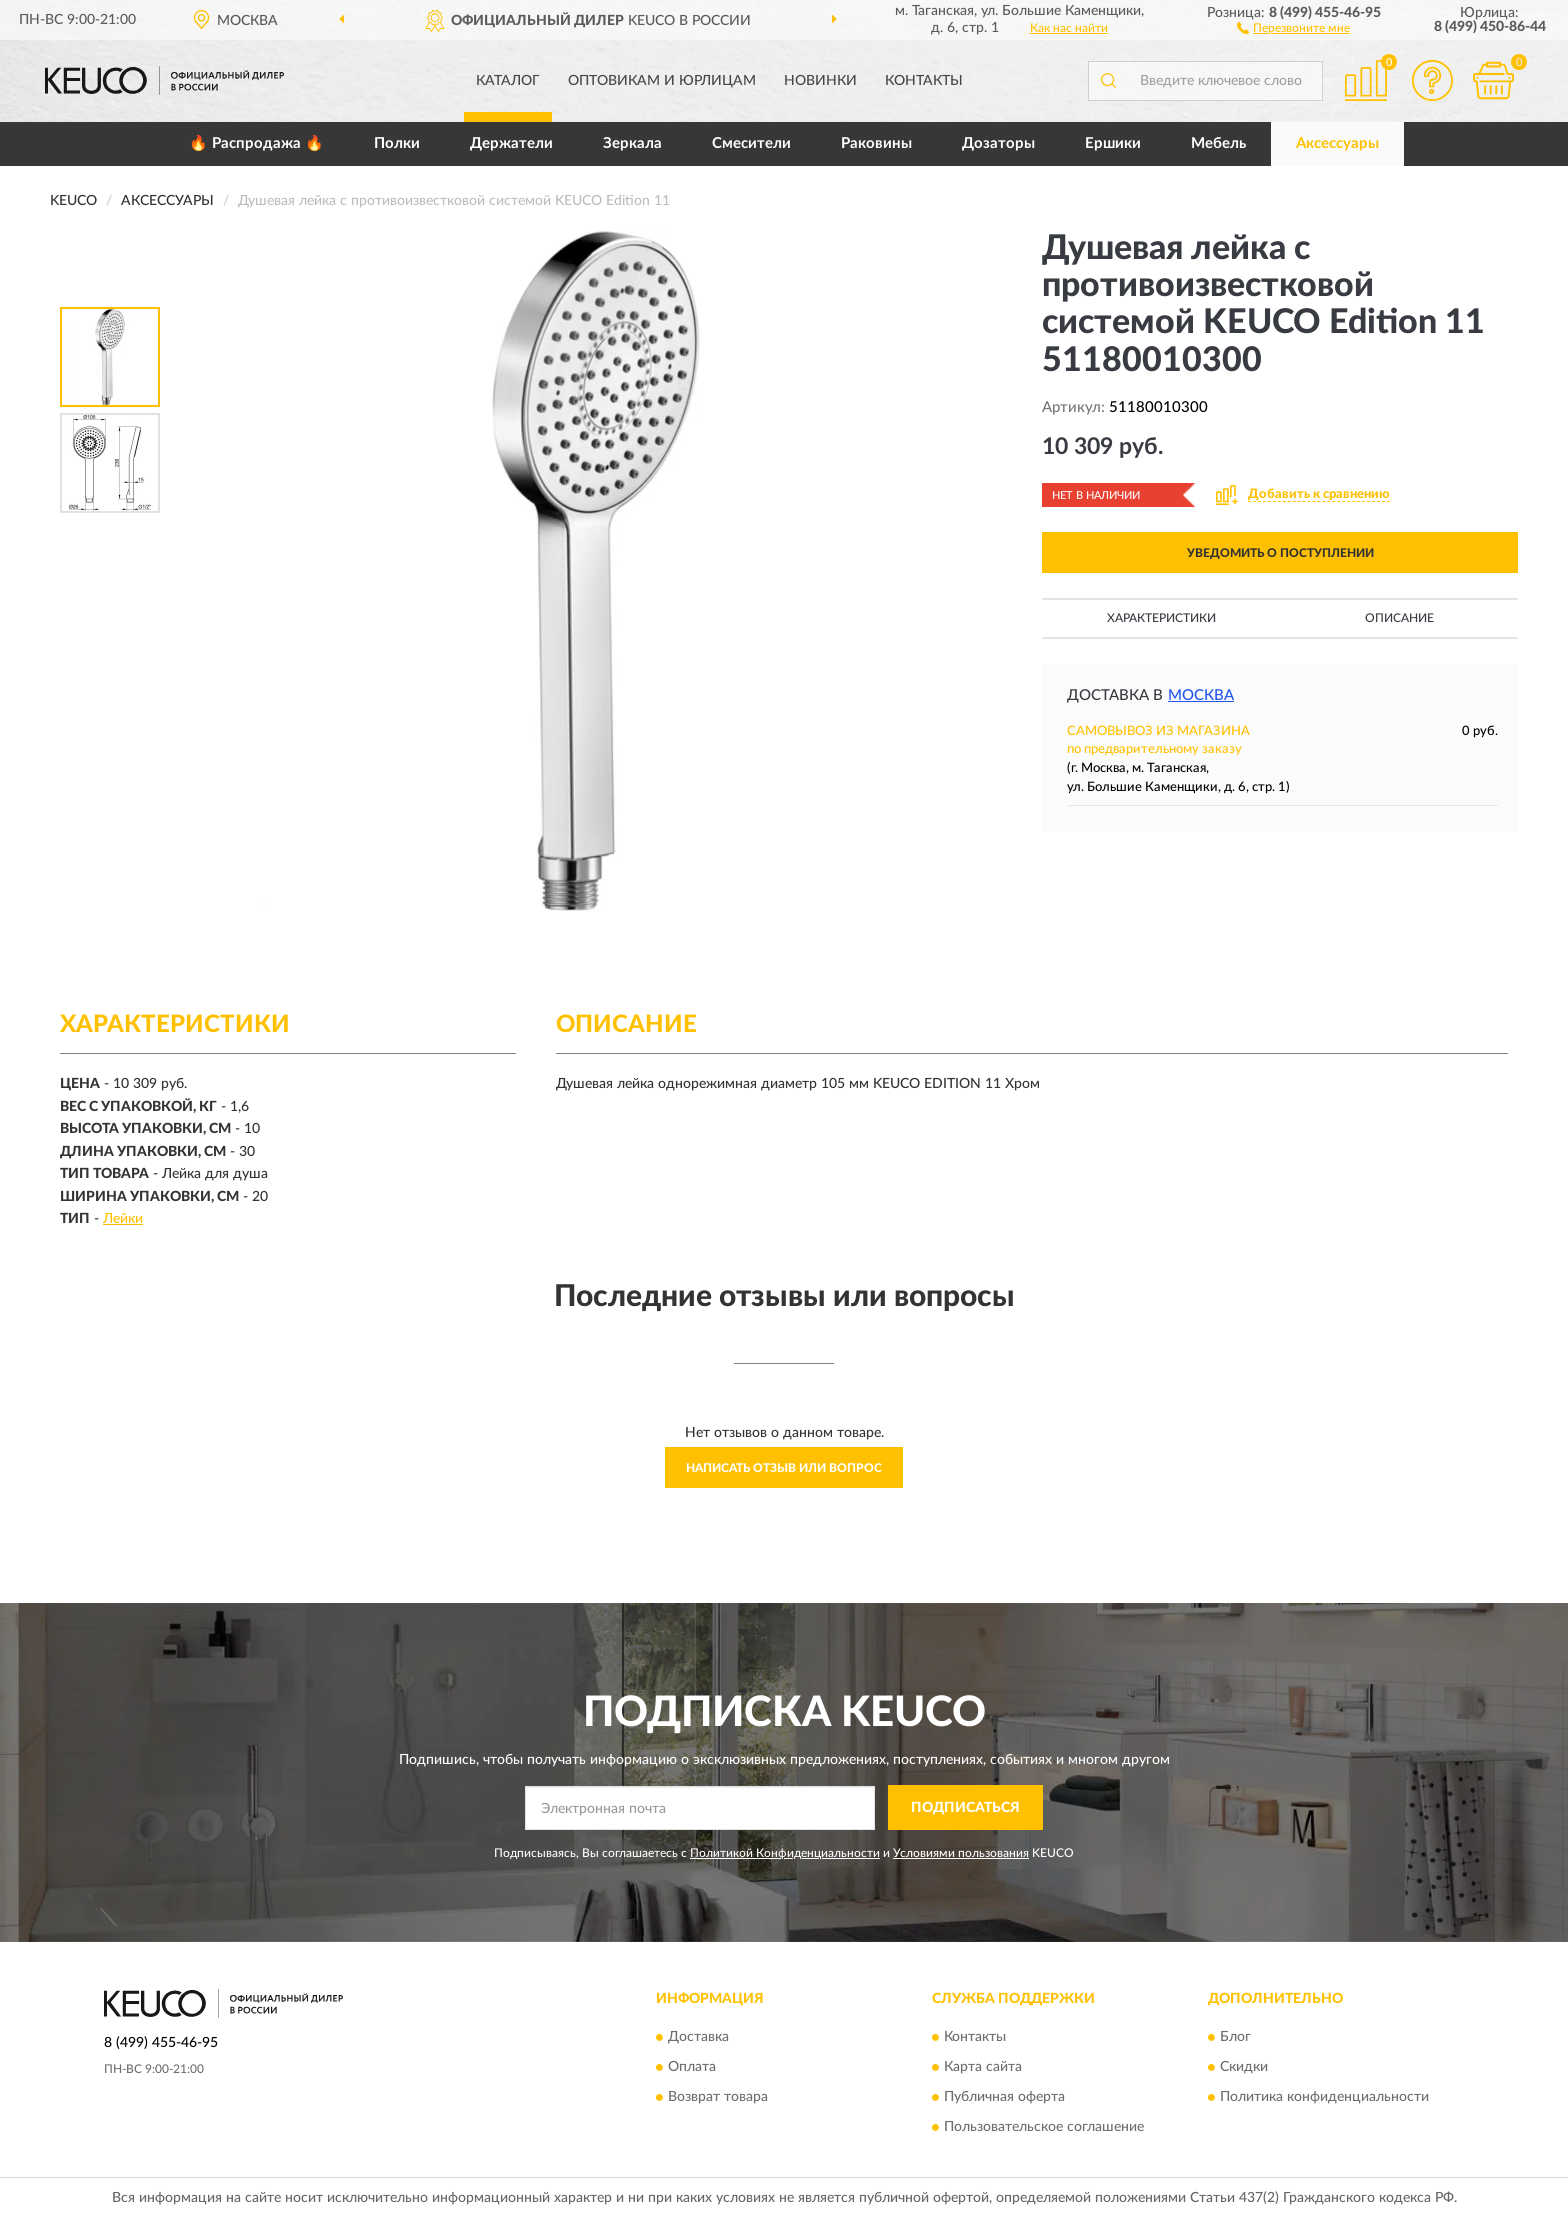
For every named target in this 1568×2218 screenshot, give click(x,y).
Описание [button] (1399, 618)
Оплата (692, 2068)
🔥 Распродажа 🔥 (256, 143)
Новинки (820, 81)
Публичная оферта (1004, 2098)
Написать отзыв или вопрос (784, 1468)
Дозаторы (998, 143)
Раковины (876, 143)
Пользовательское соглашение (1044, 2128)
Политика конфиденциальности (1324, 2098)
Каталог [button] (508, 81)
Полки (397, 143)
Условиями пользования (961, 1853)
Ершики (1113, 143)
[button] (1293, 27)
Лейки (123, 1219)
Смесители (751, 143)
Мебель (1218, 143)
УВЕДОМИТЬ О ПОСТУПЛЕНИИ (1280, 553)
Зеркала (632, 143)
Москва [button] (1201, 695)
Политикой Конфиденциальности (785, 1853)
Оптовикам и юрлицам (662, 81)
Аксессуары (1337, 143)
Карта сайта (983, 2068)
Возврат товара (718, 2098)
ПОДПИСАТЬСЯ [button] (965, 1808)
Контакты (924, 81)
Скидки (1244, 2068)
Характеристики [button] (1161, 618)
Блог (1235, 2038)
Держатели (511, 143)
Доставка (698, 2038)
